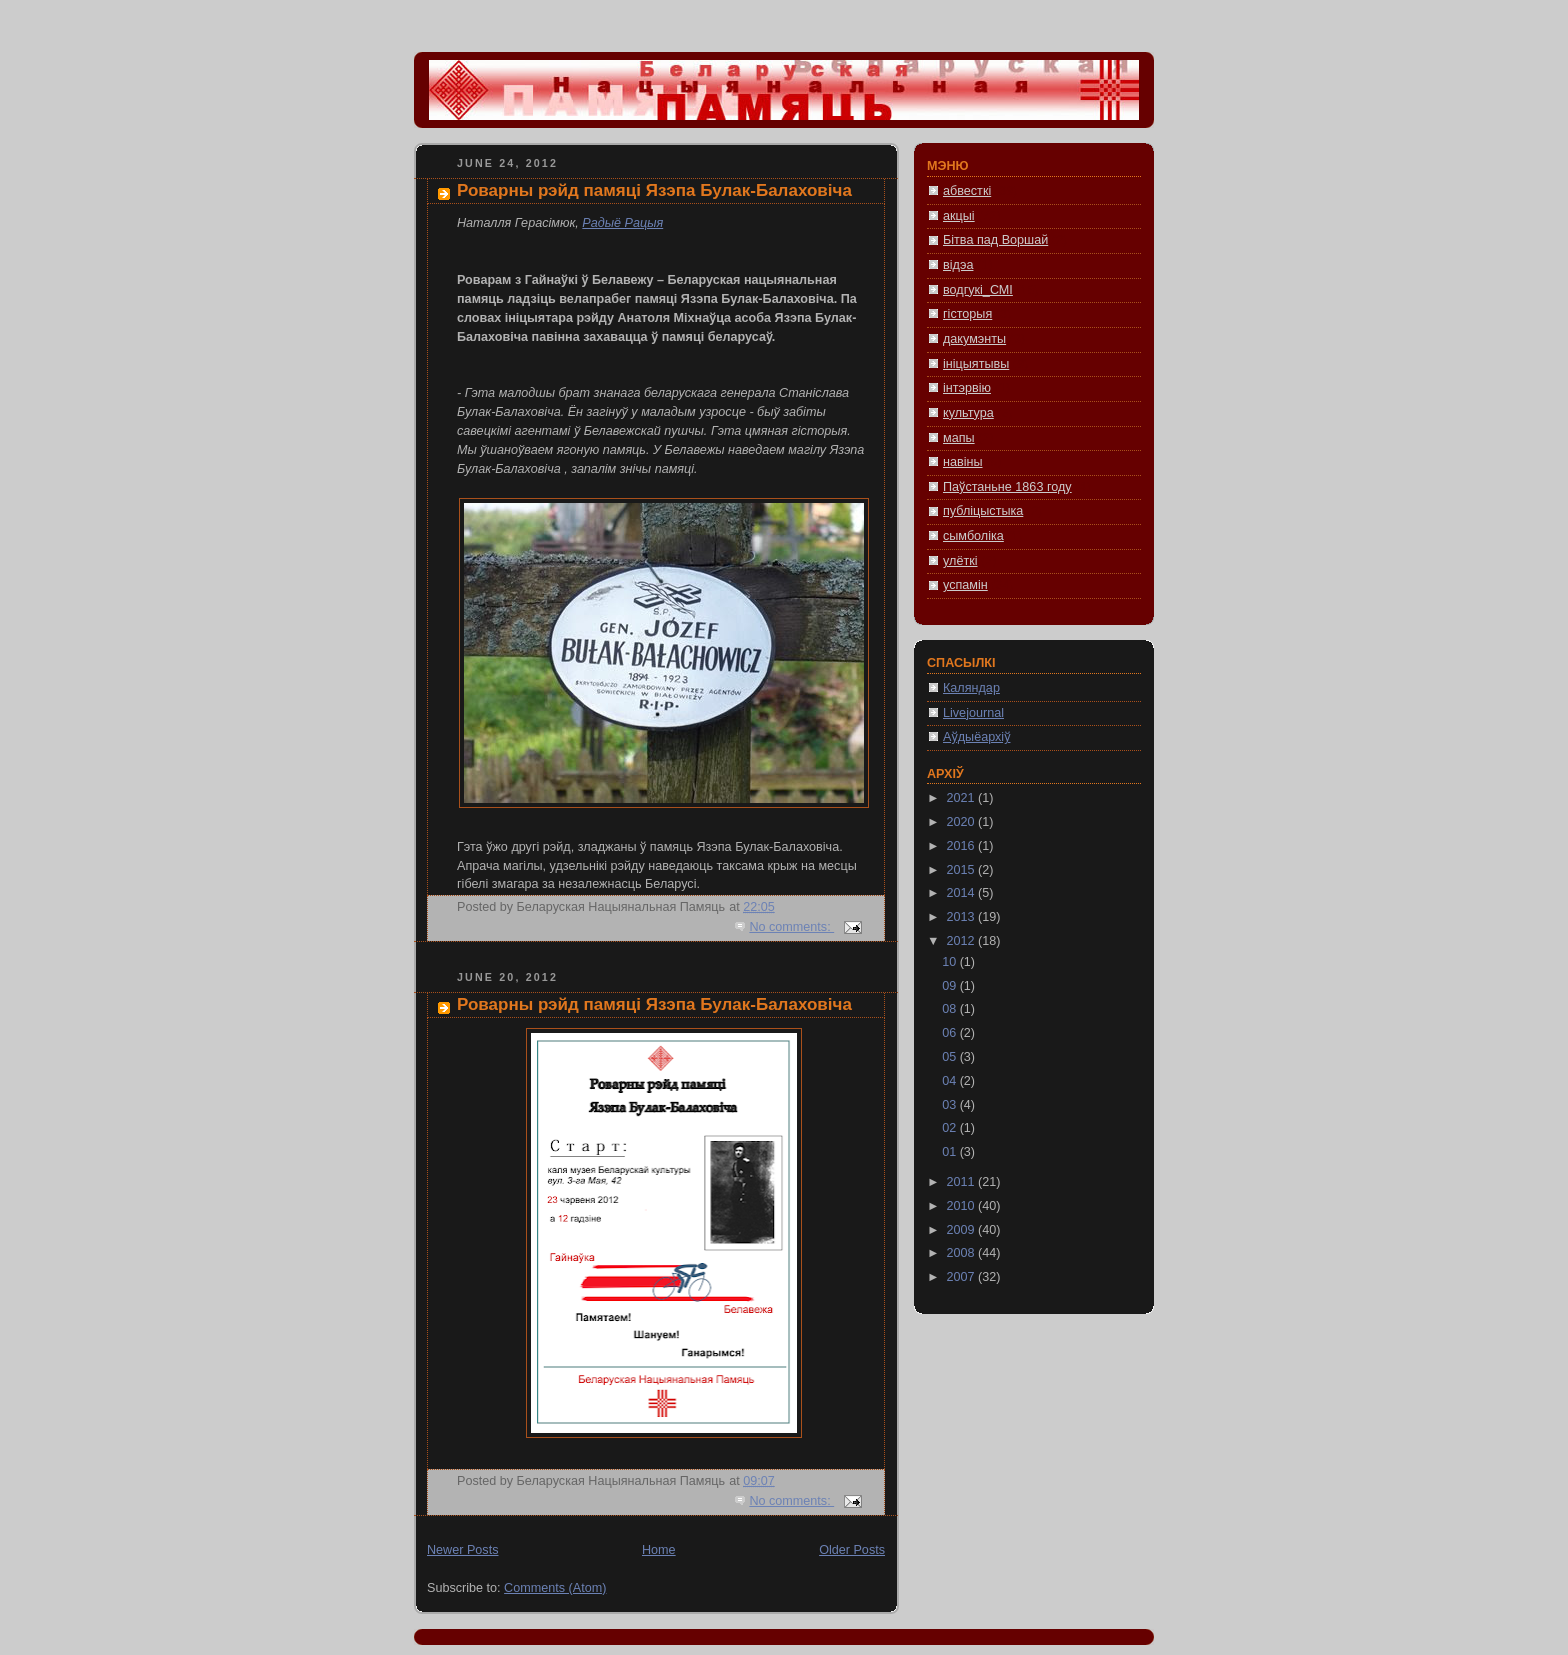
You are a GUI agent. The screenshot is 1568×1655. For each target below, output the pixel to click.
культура (968, 413)
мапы (959, 438)
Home (659, 1550)
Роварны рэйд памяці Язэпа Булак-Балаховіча (654, 190)
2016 (963, 846)
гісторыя (967, 314)
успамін (965, 585)
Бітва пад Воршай (995, 240)
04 (951, 1081)
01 (951, 1152)
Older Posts (852, 1550)
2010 (963, 1206)
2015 (963, 870)
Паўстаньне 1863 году (1007, 487)
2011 (963, 1182)
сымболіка (973, 536)
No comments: (791, 927)
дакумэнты (974, 339)
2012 (963, 941)
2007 (963, 1277)
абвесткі (967, 191)
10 (951, 962)
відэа (958, 265)
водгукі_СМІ (978, 290)
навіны (963, 462)
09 (951, 986)
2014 (963, 893)
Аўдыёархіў (976, 737)
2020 (963, 822)
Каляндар (971, 688)
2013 (963, 917)
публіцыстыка (983, 511)
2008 (963, 1253)
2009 (963, 1230)
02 (951, 1128)
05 (951, 1057)
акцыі (959, 216)
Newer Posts (462, 1550)
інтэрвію (967, 388)
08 (951, 1009)
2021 (963, 798)
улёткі (960, 561)
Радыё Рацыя (622, 223)
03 (951, 1105)
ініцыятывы (976, 364)
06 (951, 1033)
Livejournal (973, 713)
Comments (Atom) (555, 1588)
